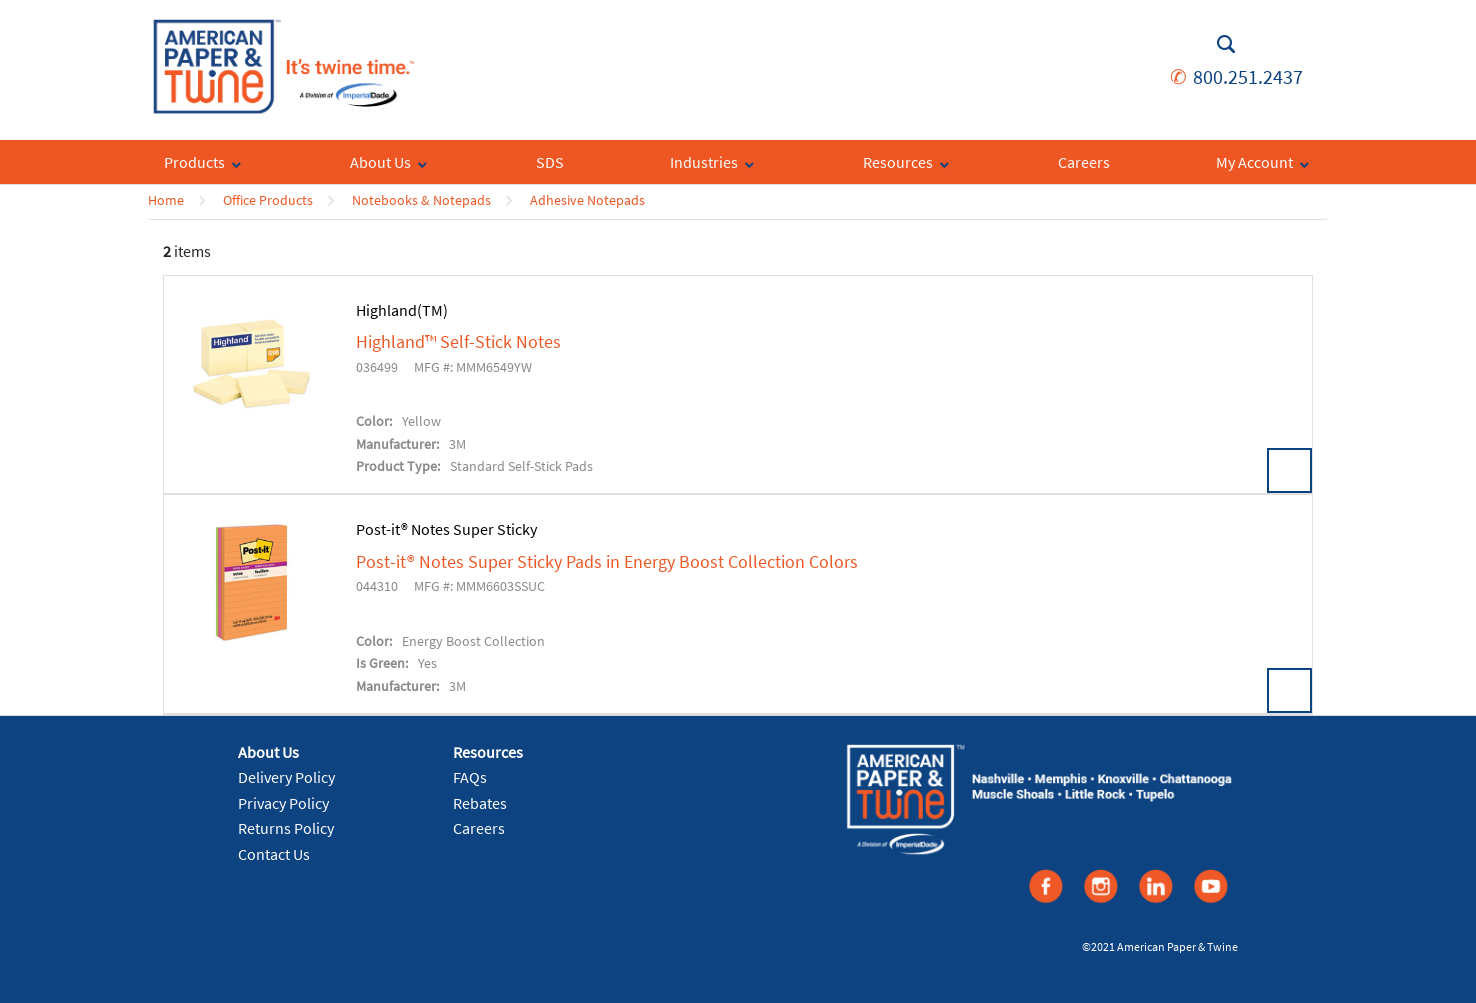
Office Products (268, 200)
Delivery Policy (286, 777)
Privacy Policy (283, 803)
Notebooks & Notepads (421, 200)
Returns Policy (286, 828)
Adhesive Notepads (587, 200)
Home (166, 200)
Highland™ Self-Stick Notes (458, 342)
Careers (479, 828)
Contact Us (274, 854)
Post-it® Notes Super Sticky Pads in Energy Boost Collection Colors (607, 562)
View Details (1289, 470)
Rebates (480, 803)
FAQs (470, 777)
